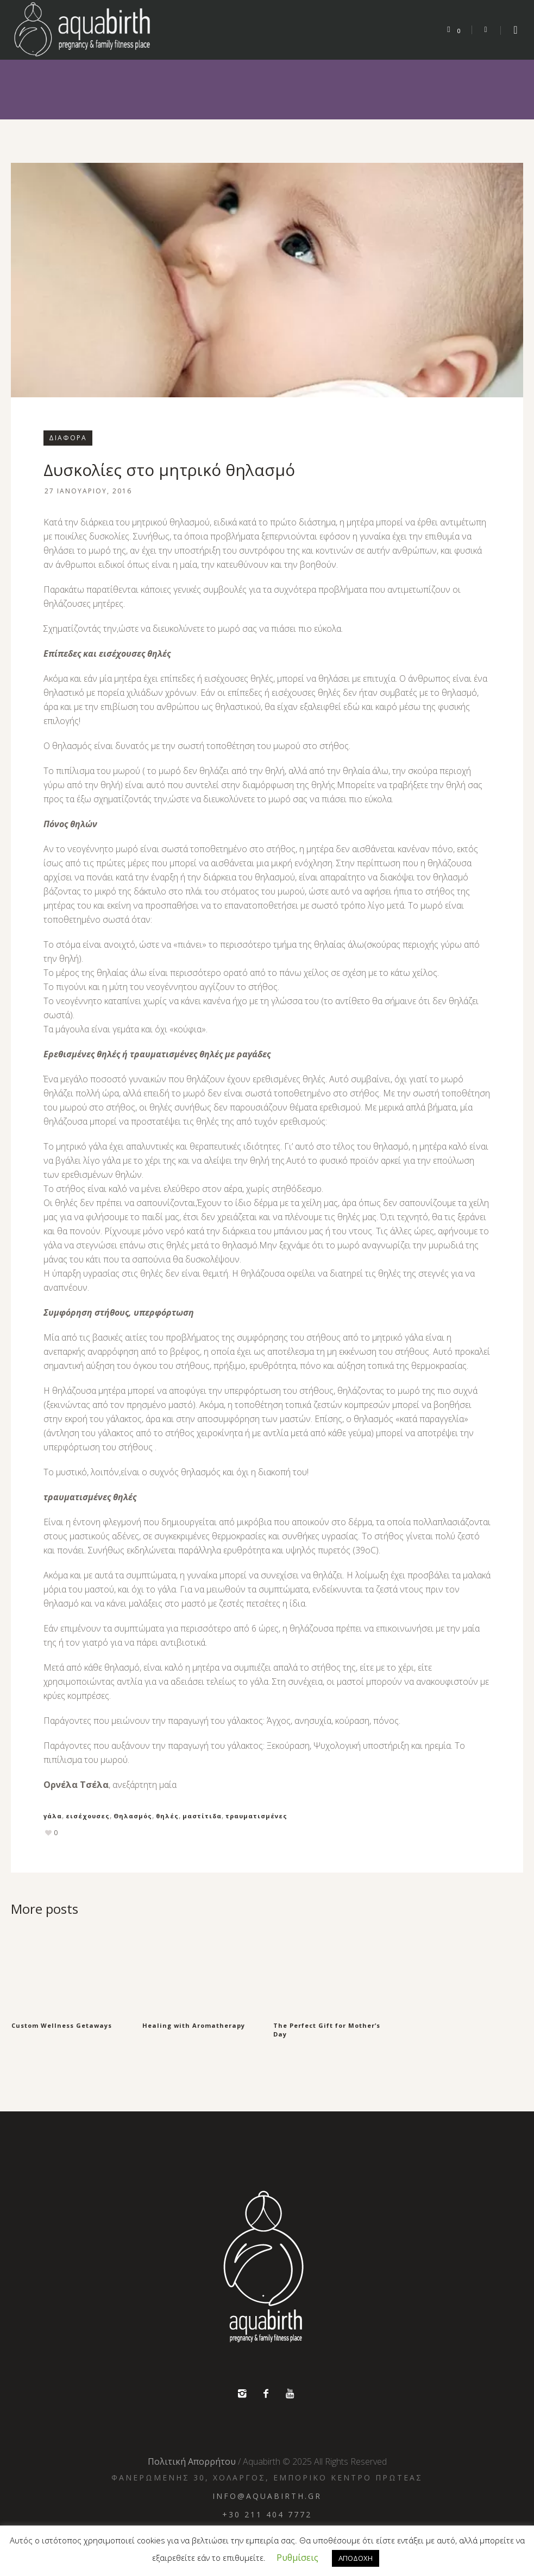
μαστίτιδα (202, 1816)
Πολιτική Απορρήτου (192, 2460)
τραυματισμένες (256, 1816)
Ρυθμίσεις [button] (297, 2558)
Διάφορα (68, 437)
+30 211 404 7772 (267, 2513)
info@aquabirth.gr (267, 2494)
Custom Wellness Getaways (61, 2025)
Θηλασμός (133, 1816)
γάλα (52, 1816)
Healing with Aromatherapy (193, 2025)
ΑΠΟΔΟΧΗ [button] (355, 2558)
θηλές (167, 1816)
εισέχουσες (88, 1816)
